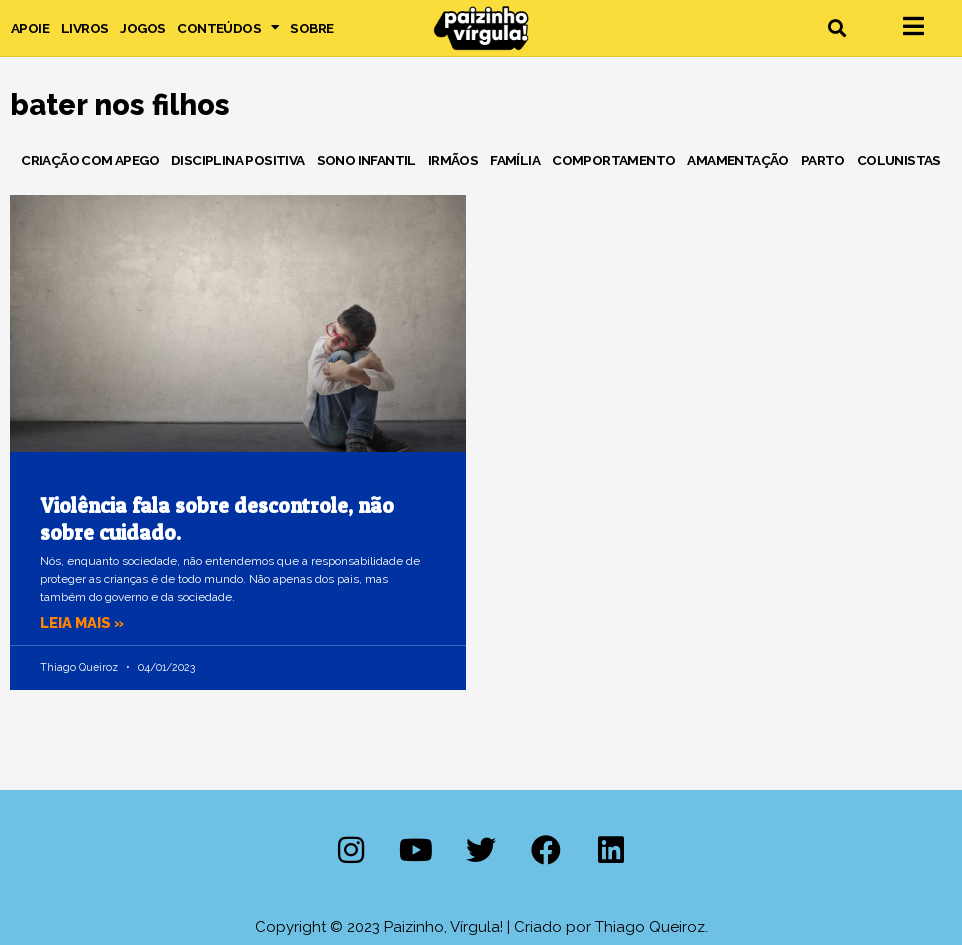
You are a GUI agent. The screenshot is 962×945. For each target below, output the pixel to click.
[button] (836, 28)
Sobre (311, 28)
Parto (823, 160)
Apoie (30, 28)
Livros (84, 28)
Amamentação (737, 160)
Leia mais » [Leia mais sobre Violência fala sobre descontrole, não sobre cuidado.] (84, 623)
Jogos (142, 28)
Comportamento (613, 160)
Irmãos (453, 160)
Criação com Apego (90, 160)
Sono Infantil (366, 160)
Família (515, 160)
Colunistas (899, 160)
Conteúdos (227, 28)
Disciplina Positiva (238, 160)
